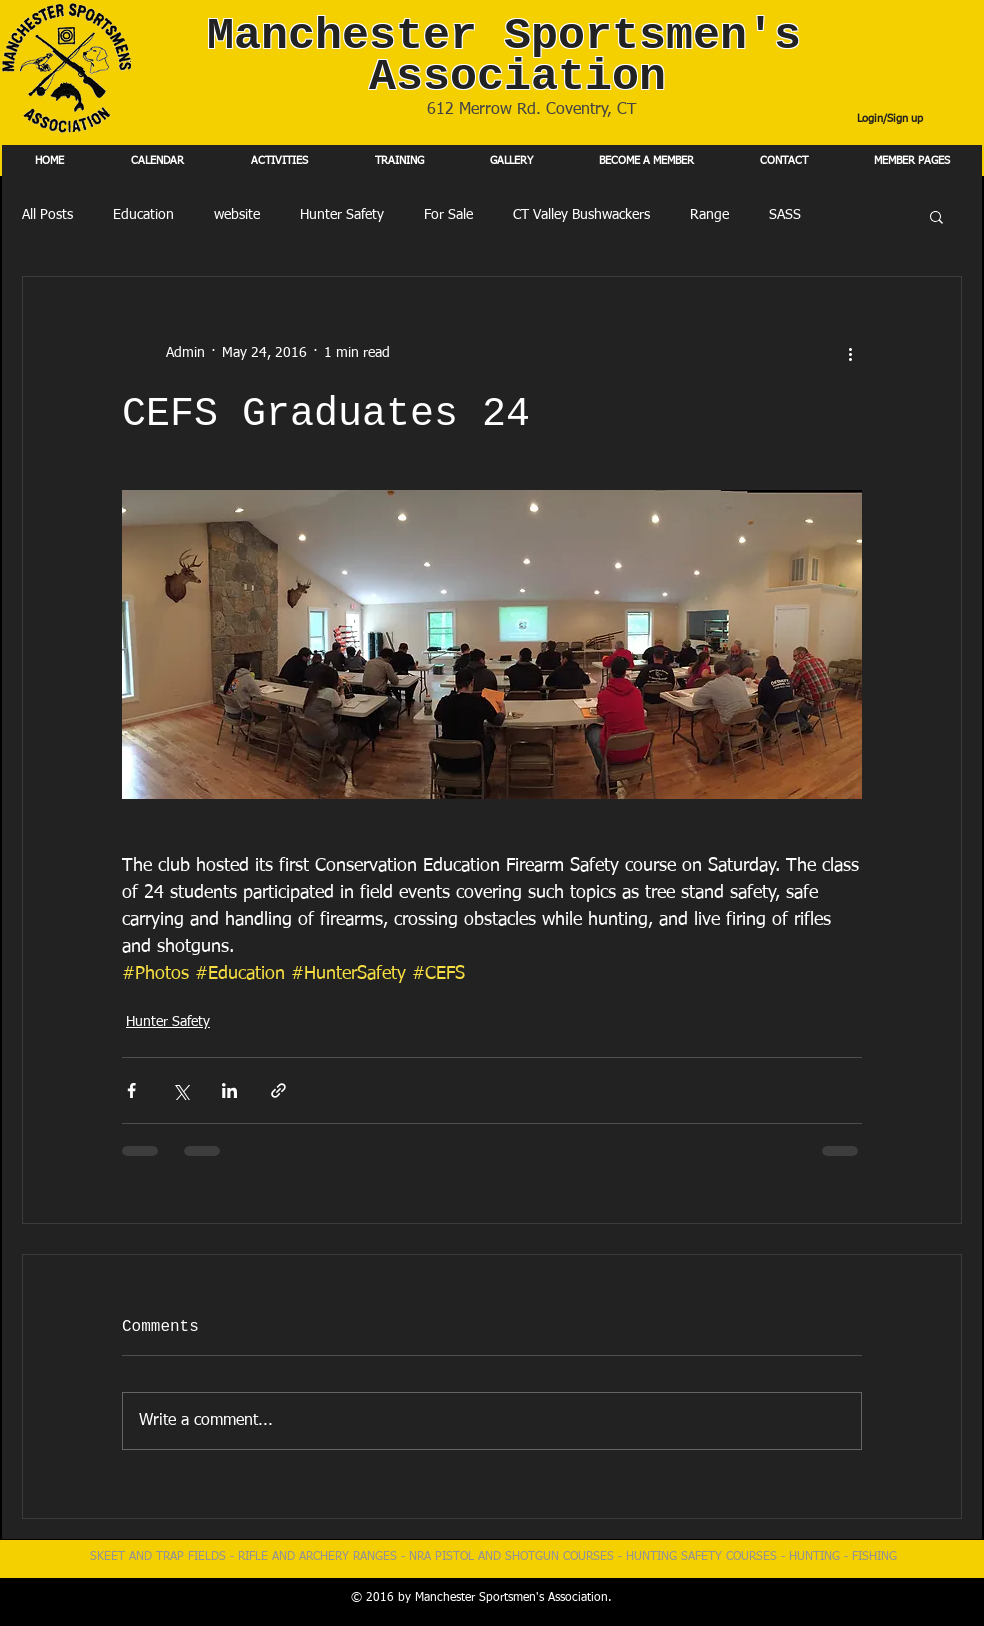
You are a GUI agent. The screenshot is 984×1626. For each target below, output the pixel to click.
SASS (785, 215)
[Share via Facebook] (131, 1090)
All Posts (47, 215)
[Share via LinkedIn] (229, 1090)
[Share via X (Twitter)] (180, 1090)
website (237, 215)
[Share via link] (278, 1090)
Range (709, 215)
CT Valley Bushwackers (581, 215)
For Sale (448, 215)
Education (143, 215)
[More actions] (850, 353)
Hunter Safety (342, 215)
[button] (936, 216)
